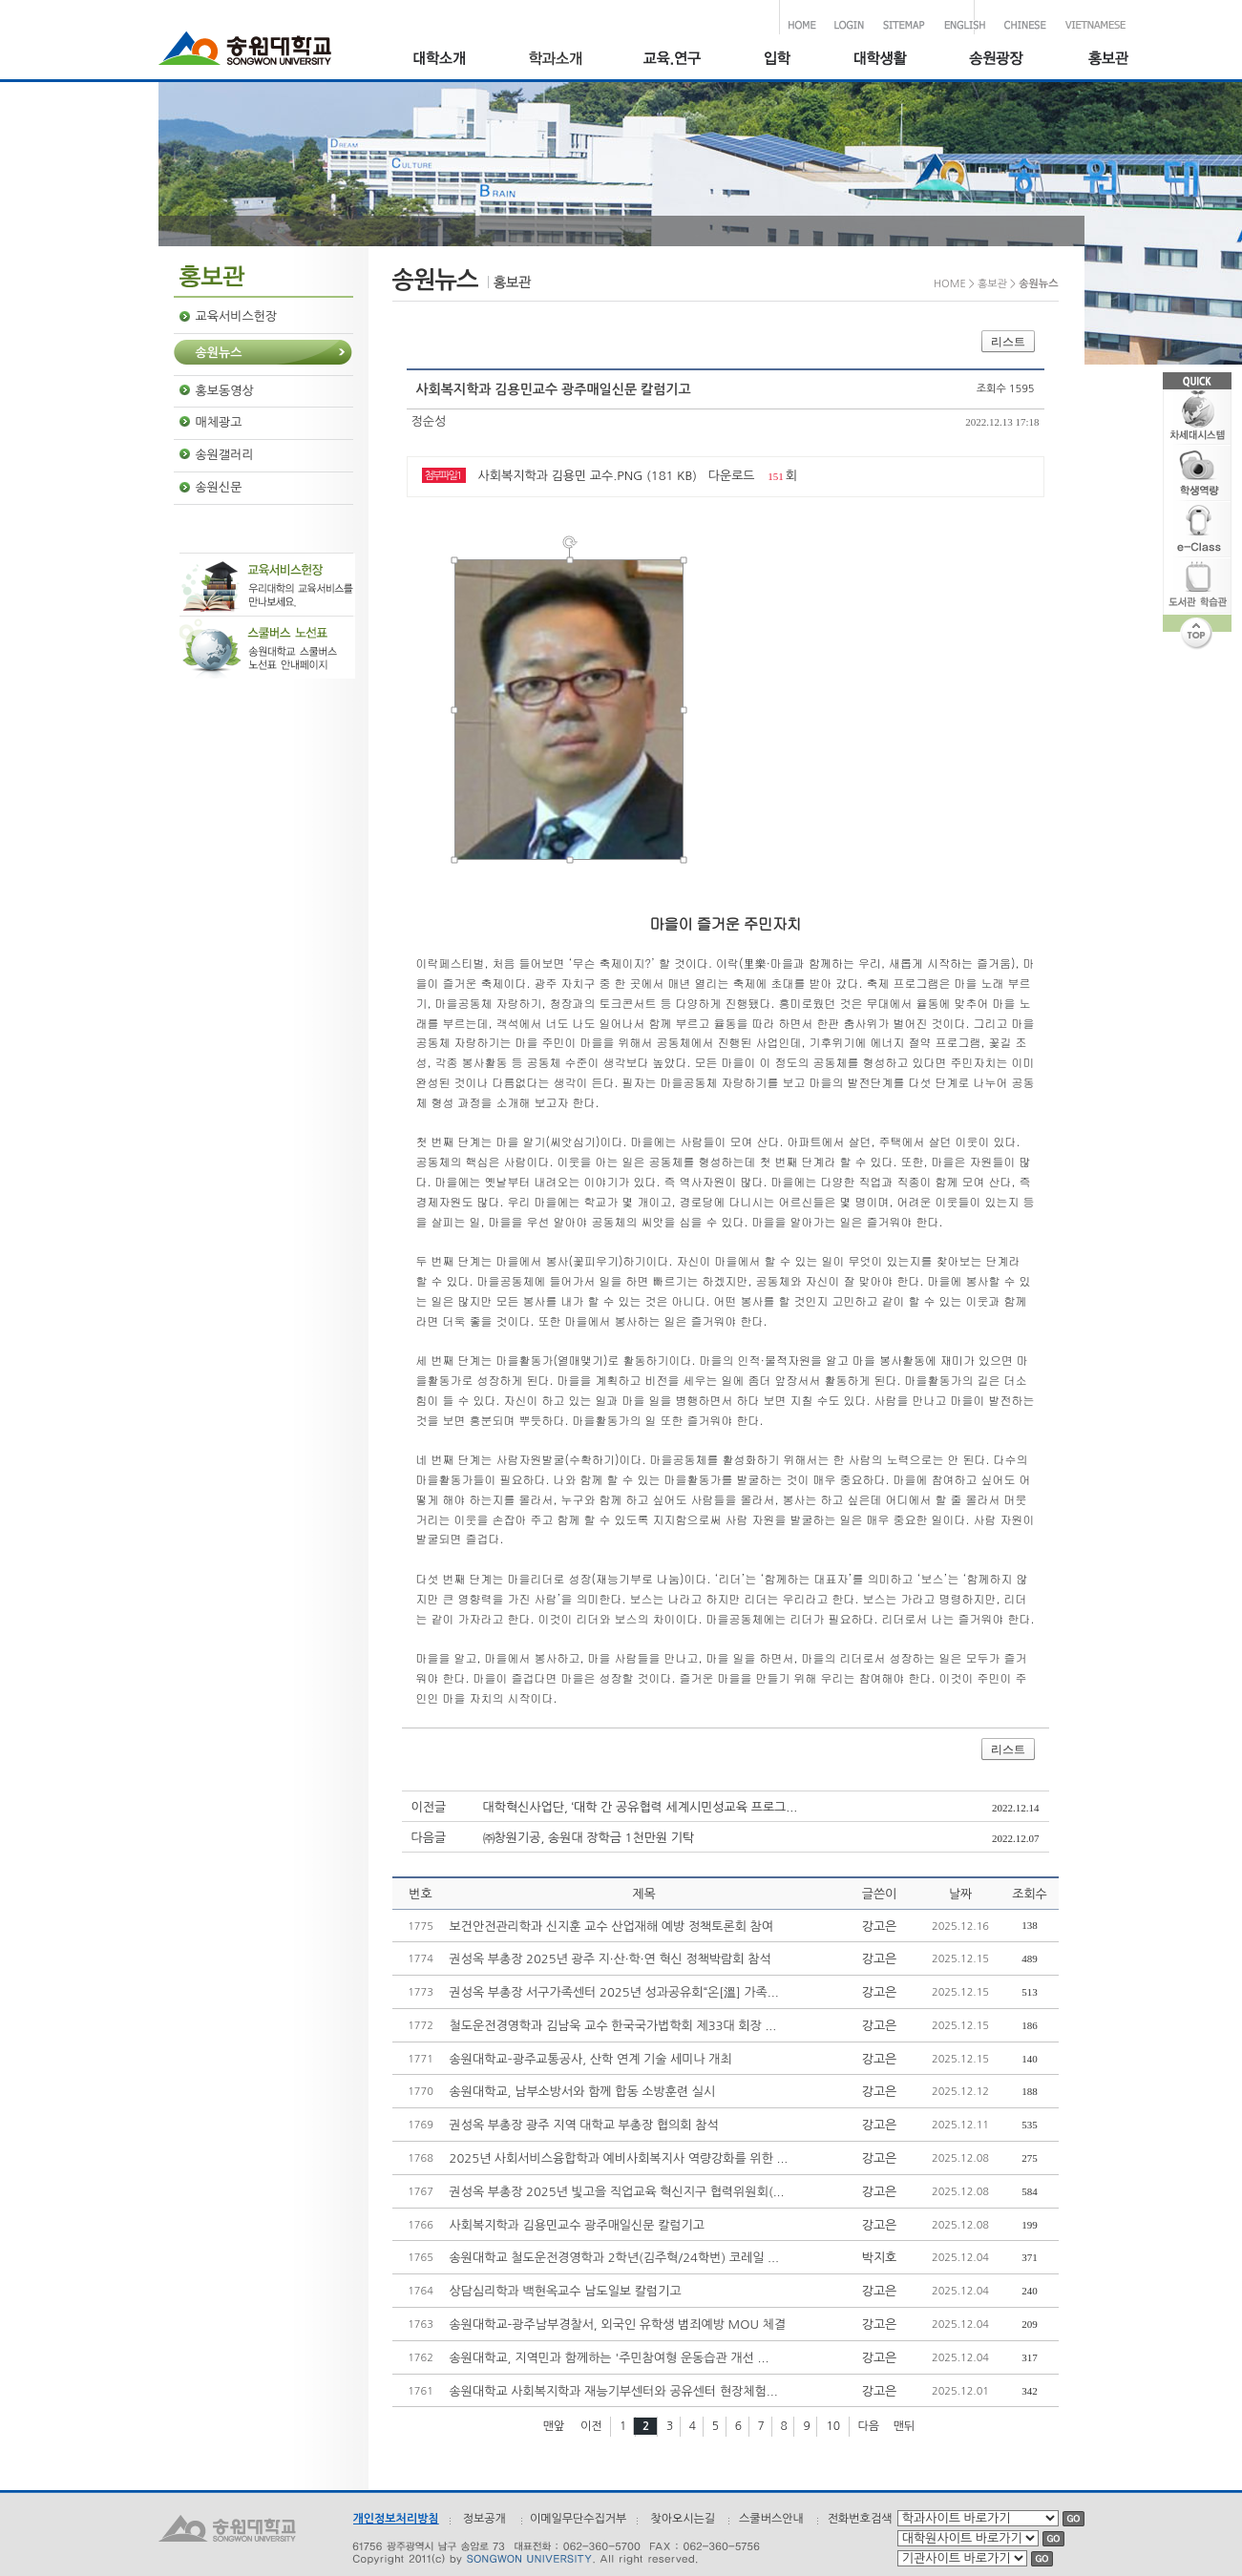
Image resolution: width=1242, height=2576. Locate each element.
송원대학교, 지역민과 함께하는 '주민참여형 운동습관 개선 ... (609, 2358)
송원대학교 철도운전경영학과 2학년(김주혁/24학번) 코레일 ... (614, 2257)
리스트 (1008, 341)
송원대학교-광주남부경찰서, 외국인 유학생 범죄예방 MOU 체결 (618, 2324)
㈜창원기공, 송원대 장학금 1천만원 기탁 (589, 1838)
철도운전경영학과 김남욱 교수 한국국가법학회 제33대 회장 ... (613, 2026)
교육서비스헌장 (237, 316)
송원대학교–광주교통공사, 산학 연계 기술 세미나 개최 (591, 2059)
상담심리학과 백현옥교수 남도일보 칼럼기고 (566, 2291)
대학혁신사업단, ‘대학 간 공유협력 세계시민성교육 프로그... (640, 1807)
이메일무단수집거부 (578, 2518)
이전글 (429, 1807)
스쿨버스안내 (771, 2518)
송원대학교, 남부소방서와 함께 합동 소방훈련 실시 (583, 2091)
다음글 (429, 1838)
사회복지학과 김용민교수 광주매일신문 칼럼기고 (577, 2225)
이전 (591, 2426)
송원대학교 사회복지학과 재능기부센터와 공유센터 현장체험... (614, 2391)
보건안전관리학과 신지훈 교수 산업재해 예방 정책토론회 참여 (612, 1926)
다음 (869, 2426)
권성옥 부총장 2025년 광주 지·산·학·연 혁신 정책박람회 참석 (610, 1959)
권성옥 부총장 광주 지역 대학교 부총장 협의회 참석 (584, 2125)
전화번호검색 (860, 2518)
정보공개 (484, 2518)
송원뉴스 (219, 352)
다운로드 (731, 476)
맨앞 (554, 2426)
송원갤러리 (225, 455)
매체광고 (219, 422)
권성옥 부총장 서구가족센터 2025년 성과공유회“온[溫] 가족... (614, 1992)
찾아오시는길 (682, 2518)
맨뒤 (905, 2426)
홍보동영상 (225, 391)
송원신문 (219, 487)
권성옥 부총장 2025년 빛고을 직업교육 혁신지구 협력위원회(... (617, 2192)
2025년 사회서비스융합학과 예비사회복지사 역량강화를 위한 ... (619, 2158)
